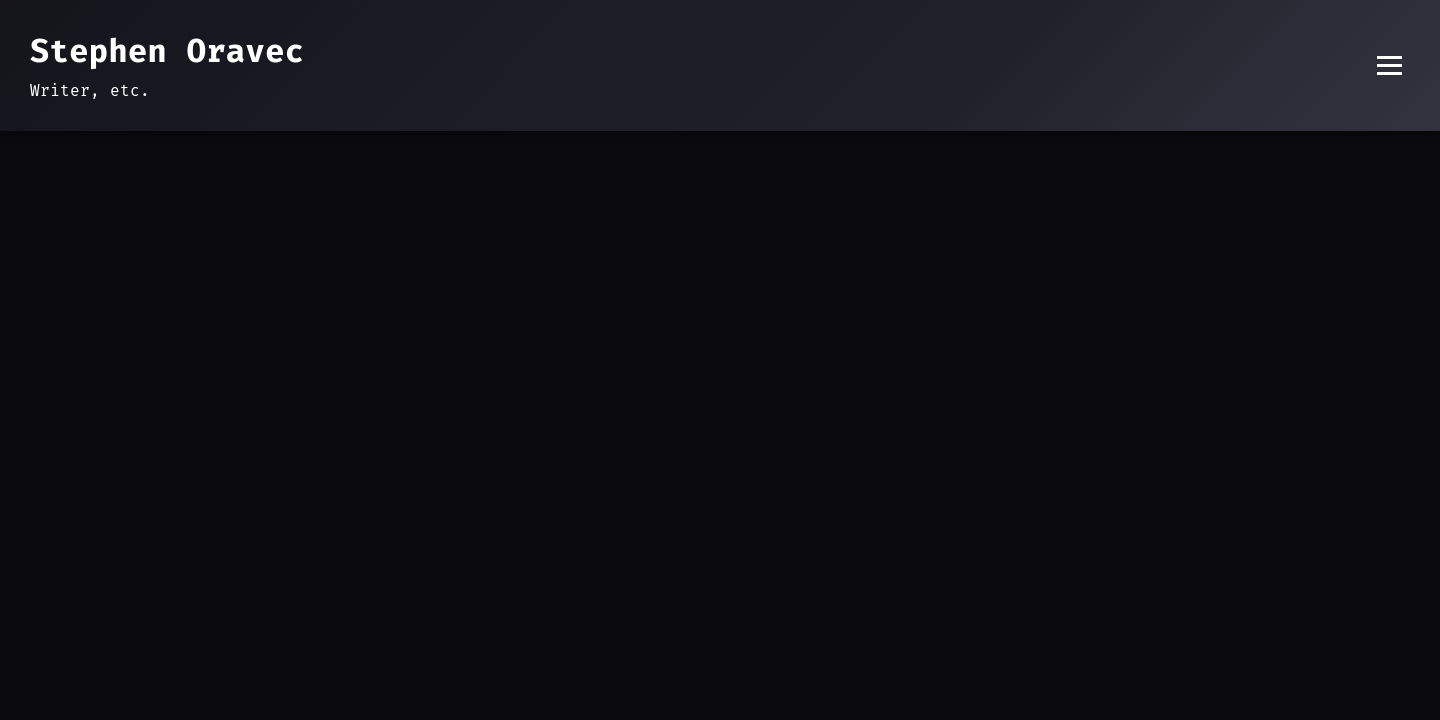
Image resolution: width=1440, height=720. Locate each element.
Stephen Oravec (167, 51)
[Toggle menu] (1389, 65)
